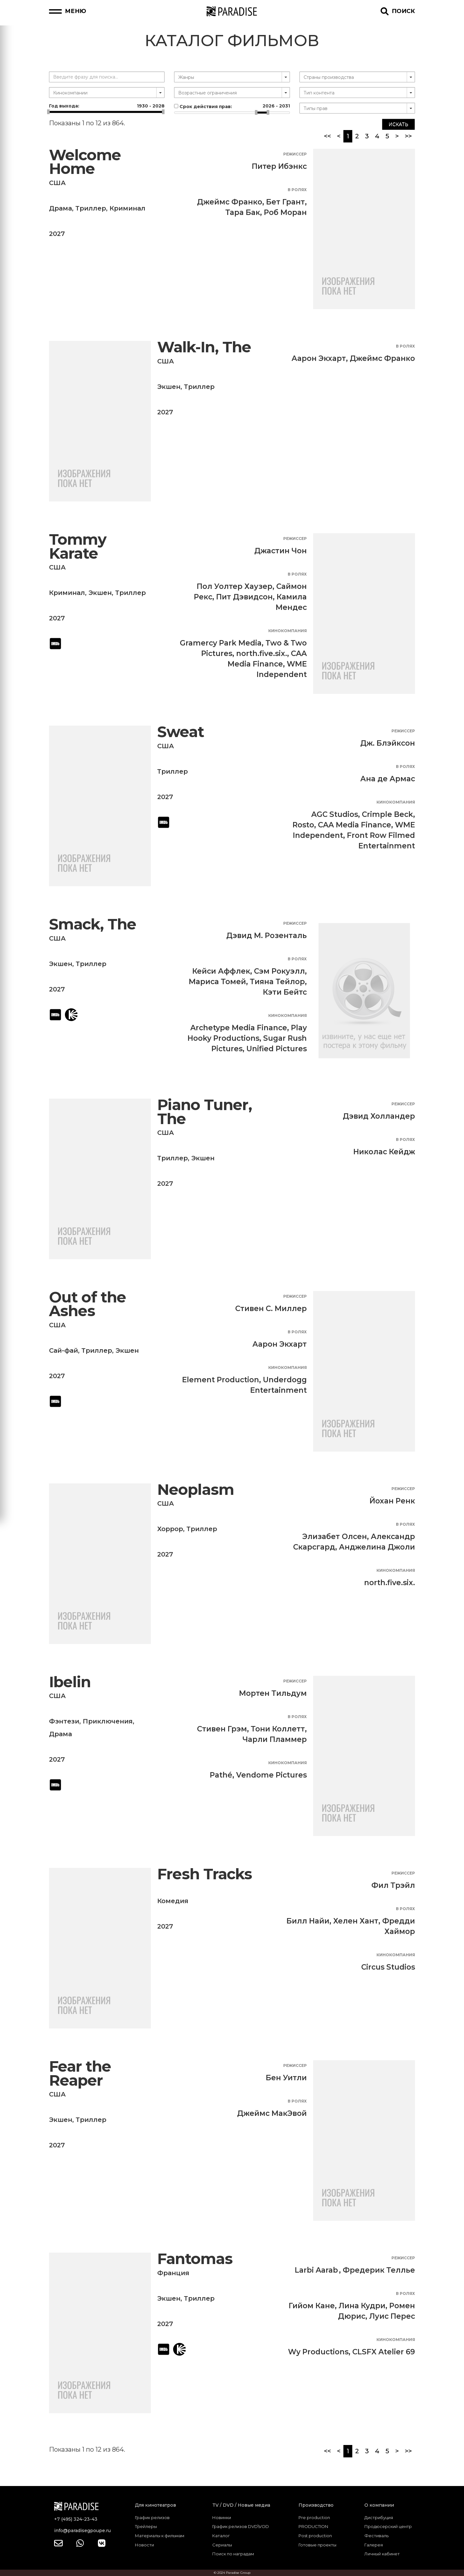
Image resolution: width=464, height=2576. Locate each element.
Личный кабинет (382, 2553)
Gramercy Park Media (221, 643)
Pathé (221, 1775)
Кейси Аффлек (221, 971)
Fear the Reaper (80, 2073)
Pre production (314, 2517)
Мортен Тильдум (273, 1693)
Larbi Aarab (316, 2270)
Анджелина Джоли (377, 1547)
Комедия (172, 1901)
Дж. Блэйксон (387, 743)
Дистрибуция (378, 2517)
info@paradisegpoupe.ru (82, 2530)
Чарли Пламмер (275, 1739)
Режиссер (295, 154)
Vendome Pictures (271, 1775)
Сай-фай (63, 1350)
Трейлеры (146, 2526)
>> (408, 136)
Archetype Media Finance (238, 1027)
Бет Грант (285, 201)
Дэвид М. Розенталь (266, 935)
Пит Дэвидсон (244, 596)
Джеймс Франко (229, 201)
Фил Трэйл (393, 1885)
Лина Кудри (362, 2305)
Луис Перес (392, 2316)
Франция (173, 2273)
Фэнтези (64, 1721)
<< (327, 136)
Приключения (108, 1721)
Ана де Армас (387, 778)
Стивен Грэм (222, 1728)
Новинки (221, 2517)
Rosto (303, 824)
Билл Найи (307, 1920)
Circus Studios (388, 1967)
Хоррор (170, 1529)
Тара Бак (242, 212)
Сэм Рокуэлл (279, 971)
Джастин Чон (280, 550)
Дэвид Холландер (379, 1116)
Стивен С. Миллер (271, 1308)
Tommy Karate (77, 546)
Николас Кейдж (384, 1151)
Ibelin (70, 1682)
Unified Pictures (276, 1048)
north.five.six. (261, 653)
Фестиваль (376, 2535)
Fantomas (195, 2259)
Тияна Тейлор (277, 981)
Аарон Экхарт (319, 358)
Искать (398, 124)
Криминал (127, 208)
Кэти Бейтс (285, 992)
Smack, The (92, 924)
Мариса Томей (217, 981)
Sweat (180, 732)
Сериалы (222, 2544)
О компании (379, 2505)
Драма (60, 208)
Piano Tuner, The (204, 1112)
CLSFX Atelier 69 (383, 2351)
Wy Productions (318, 2351)
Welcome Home (85, 162)
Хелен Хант (355, 1920)
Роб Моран (285, 212)
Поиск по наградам (233, 2553)
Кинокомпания (287, 630)
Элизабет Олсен (334, 1536)
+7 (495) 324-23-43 (75, 2519)
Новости (144, 2544)
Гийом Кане (312, 2305)
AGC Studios (334, 814)
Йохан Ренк (392, 1500)
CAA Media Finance (354, 824)
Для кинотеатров (155, 2505)
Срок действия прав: (232, 106)
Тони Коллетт (278, 1728)
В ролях (297, 189)
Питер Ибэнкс (279, 166)
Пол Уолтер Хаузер (234, 586)
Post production (315, 2535)
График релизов (152, 2517)
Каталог (221, 2535)
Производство (316, 2505)
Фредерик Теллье (379, 2270)
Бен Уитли (286, 2077)
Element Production (220, 1379)
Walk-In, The (204, 347)
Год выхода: (107, 106)
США (57, 183)
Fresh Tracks (204, 1874)
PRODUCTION (313, 2526)
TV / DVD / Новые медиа (241, 2505)
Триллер (90, 208)
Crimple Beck (387, 814)
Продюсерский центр (388, 2526)
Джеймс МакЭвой (272, 2113)
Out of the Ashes (87, 1304)
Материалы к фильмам (159, 2535)
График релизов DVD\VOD (240, 2526)
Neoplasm (195, 1490)
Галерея (373, 2544)
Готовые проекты (317, 2544)
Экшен (168, 386)
